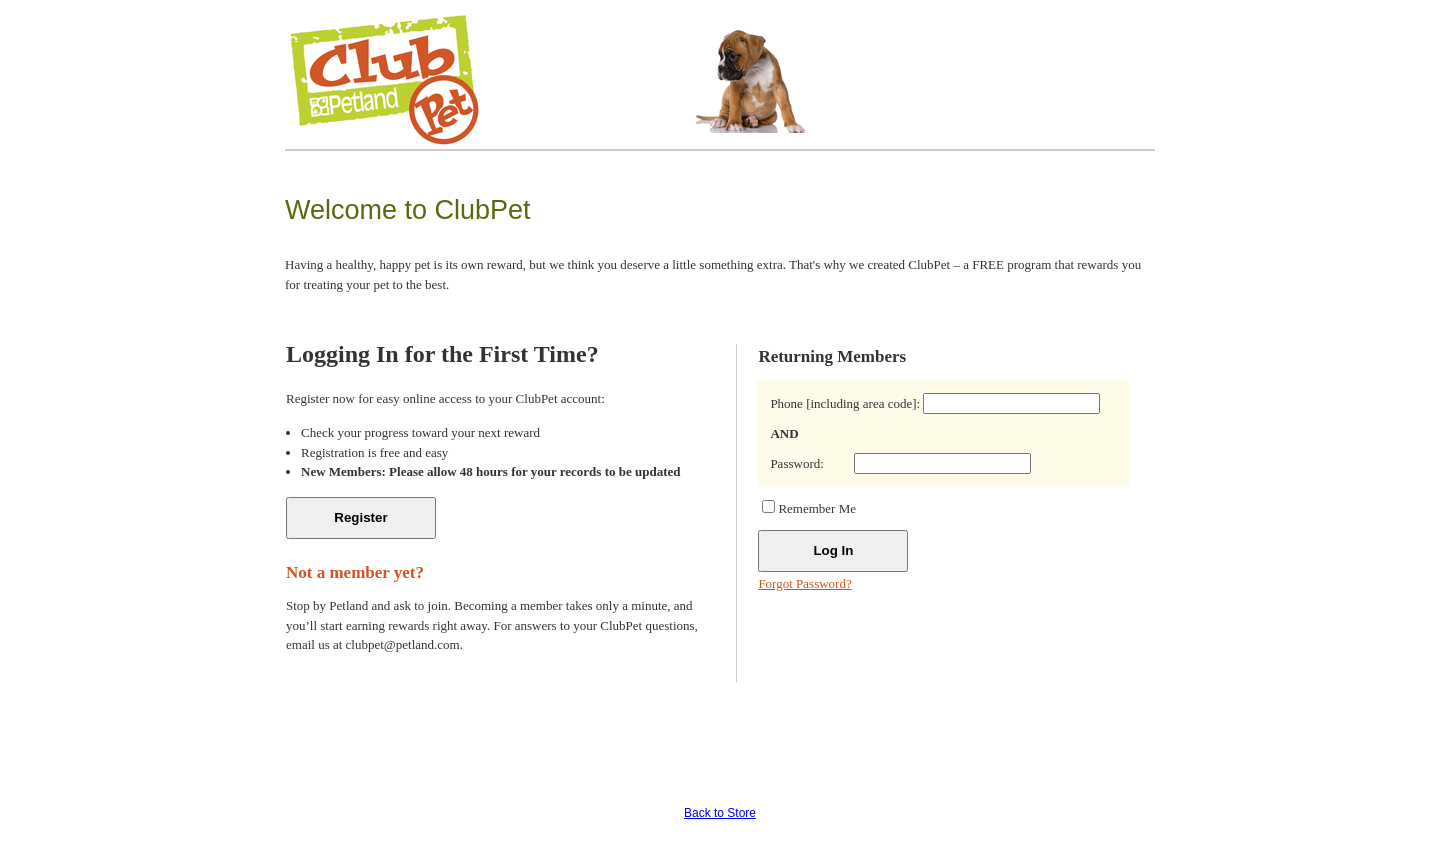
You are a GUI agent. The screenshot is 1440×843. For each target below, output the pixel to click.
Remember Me (817, 508)
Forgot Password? (804, 583)
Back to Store (720, 813)
